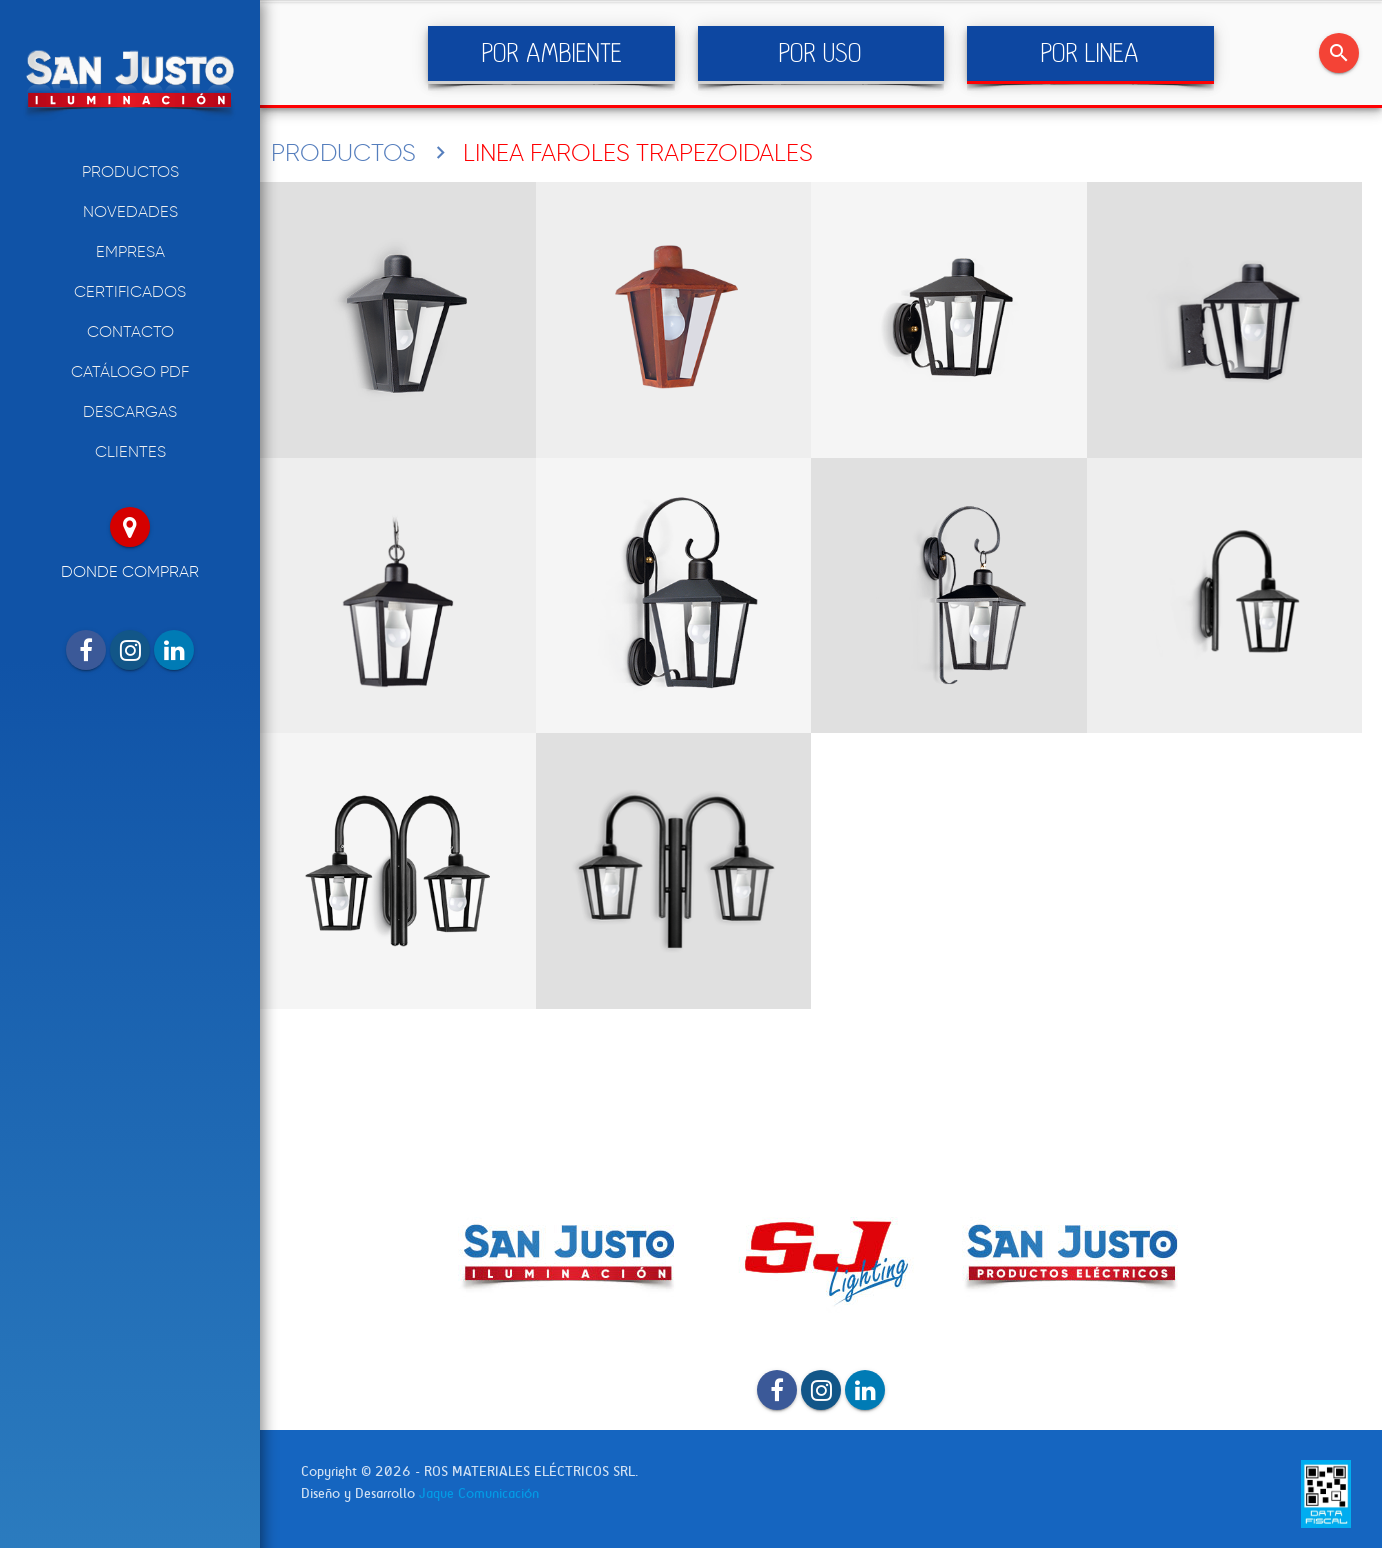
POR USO (820, 53)
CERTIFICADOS (130, 291)
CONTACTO (130, 331)
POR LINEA (1090, 53)
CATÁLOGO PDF (130, 371)
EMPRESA (130, 251)
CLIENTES (130, 451)
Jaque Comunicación (479, 1493)
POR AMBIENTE (552, 53)
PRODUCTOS (130, 171)
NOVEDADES (130, 211)
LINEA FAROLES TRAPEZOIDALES (638, 152)
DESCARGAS (130, 411)
